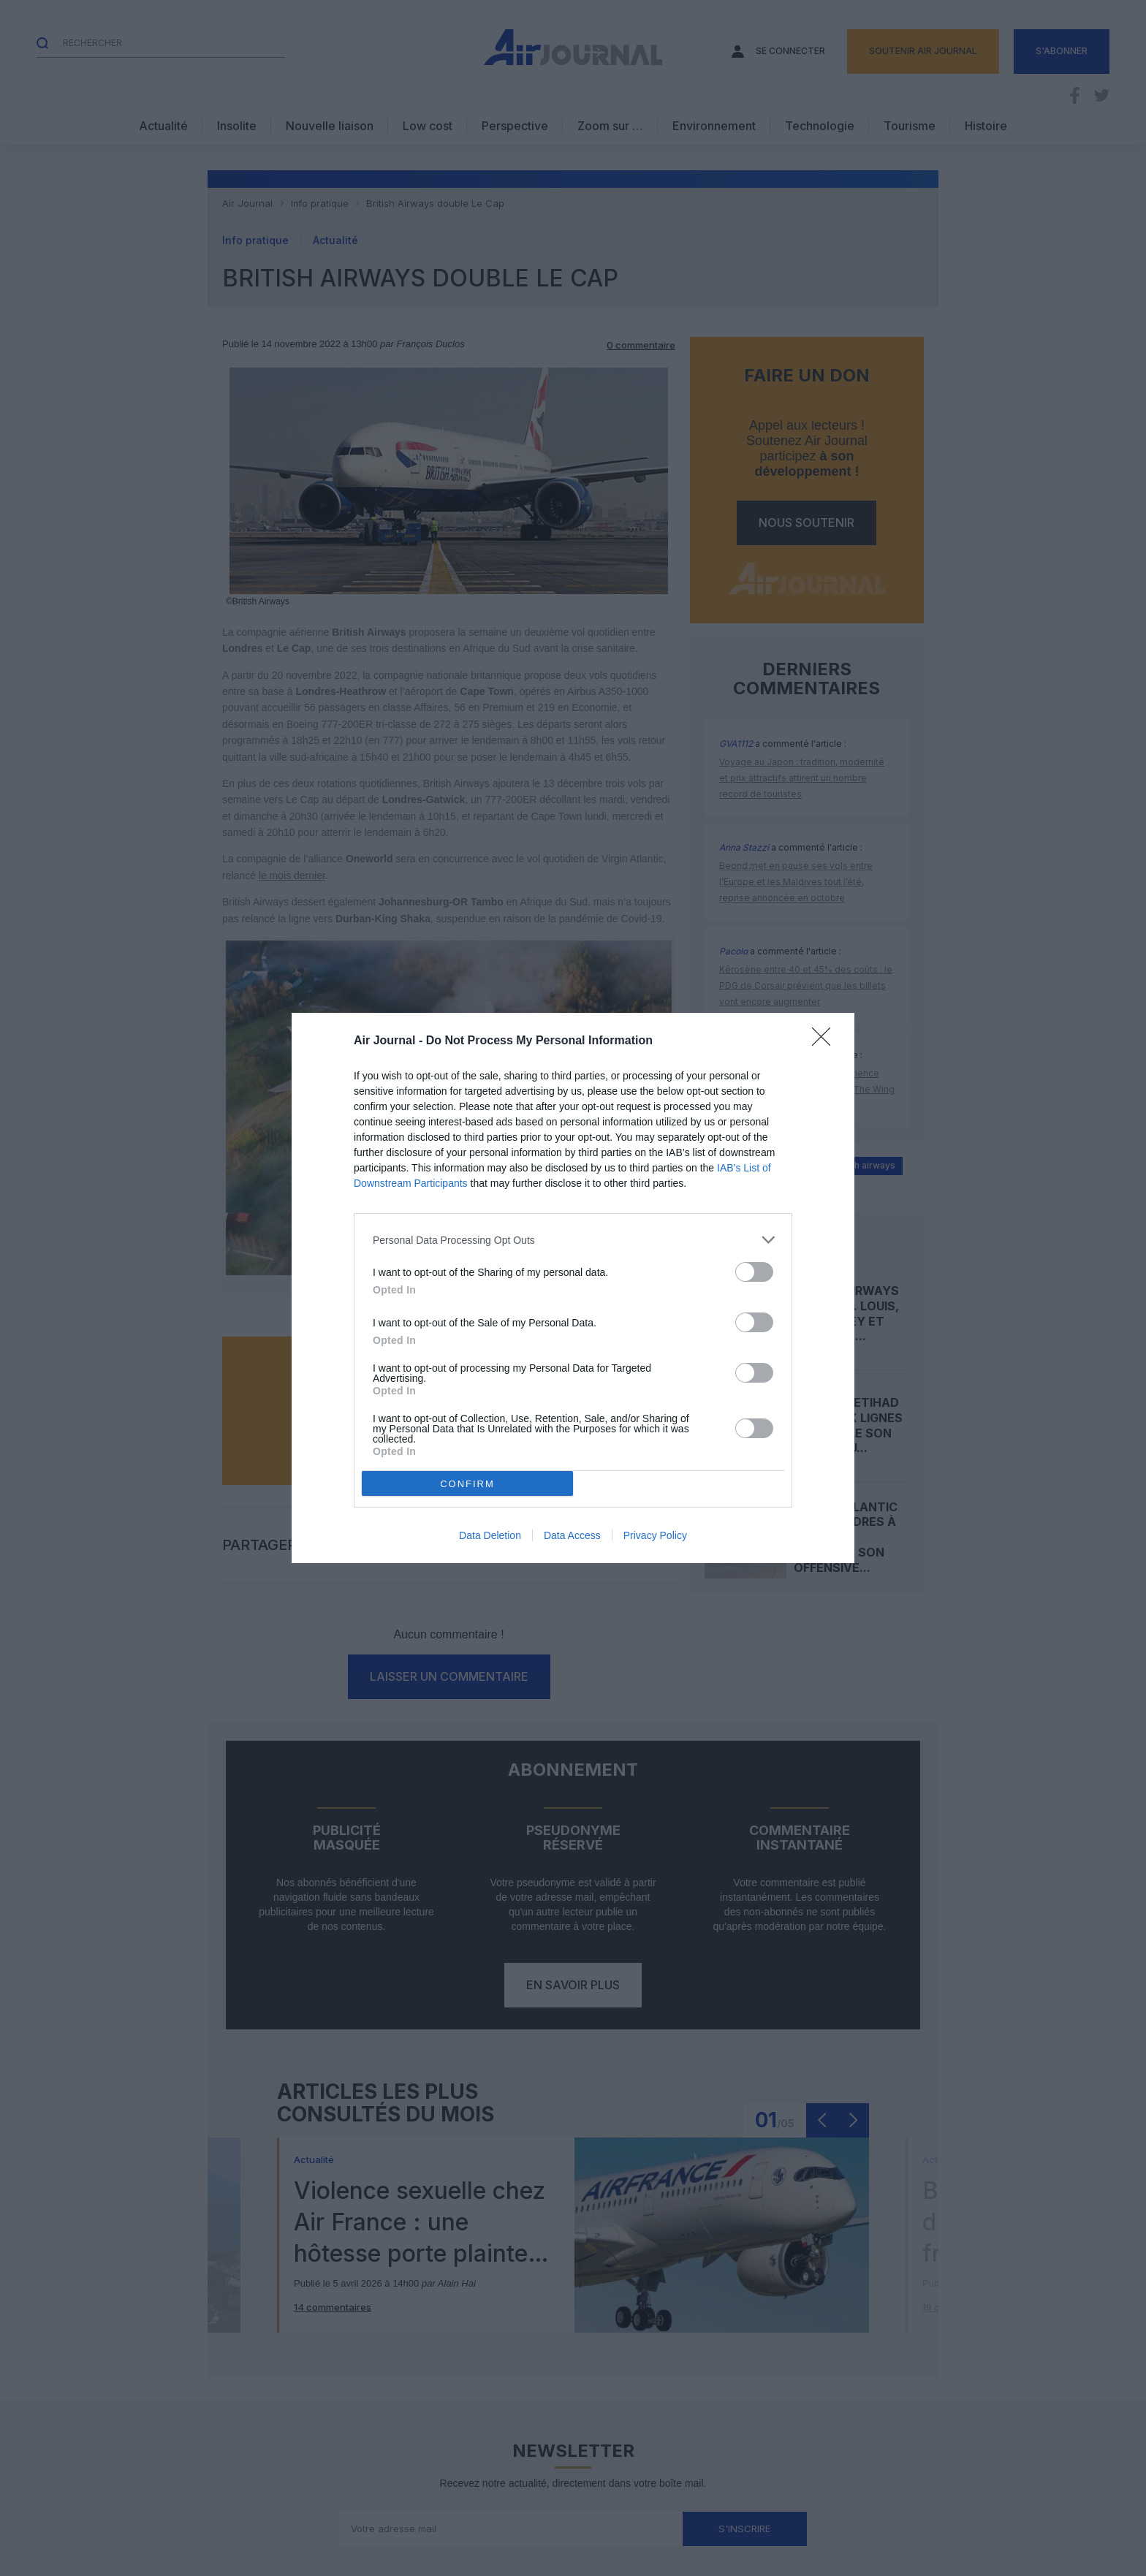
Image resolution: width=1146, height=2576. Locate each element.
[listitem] (573, 1239)
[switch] (754, 1272)
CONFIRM (467, 1483)
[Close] (826, 1041)
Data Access (572, 1535)
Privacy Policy (655, 1535)
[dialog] (573, 1288)
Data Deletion (490, 1535)
